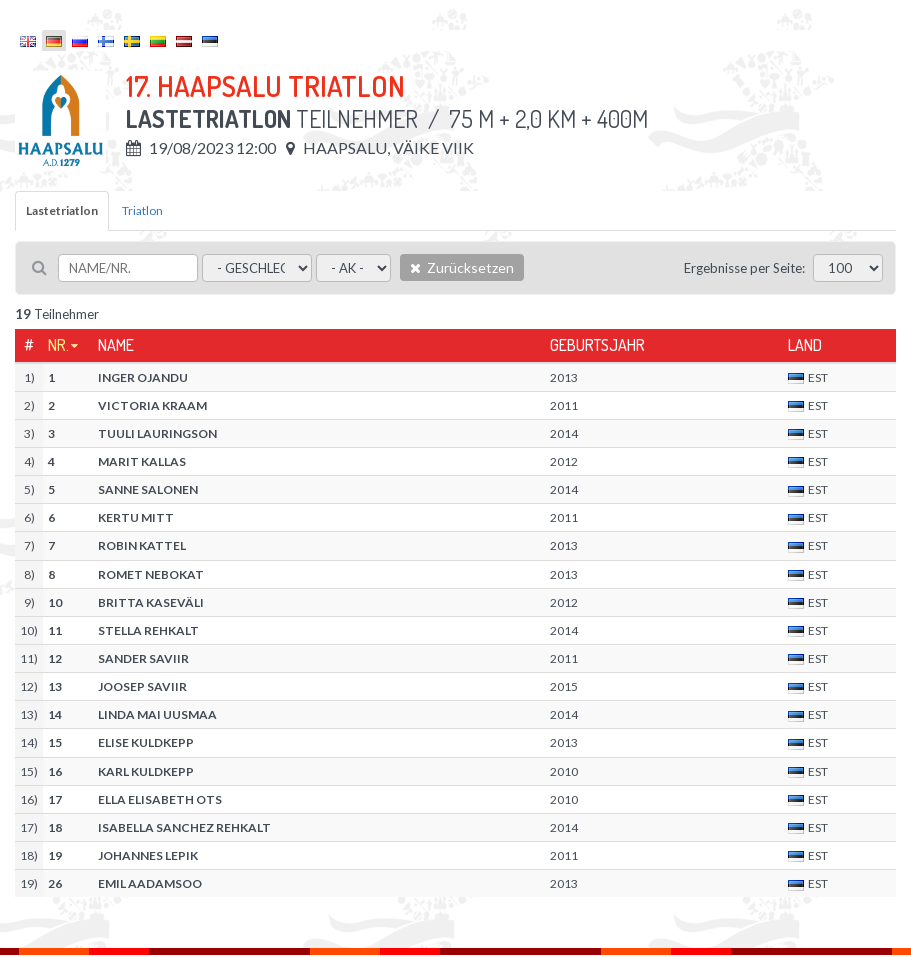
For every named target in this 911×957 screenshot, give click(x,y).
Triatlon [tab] (142, 210)
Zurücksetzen (462, 267)
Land (805, 345)
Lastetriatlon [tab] (62, 210)
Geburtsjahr (597, 345)
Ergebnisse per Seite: (744, 268)
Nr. (58, 345)
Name (116, 345)
